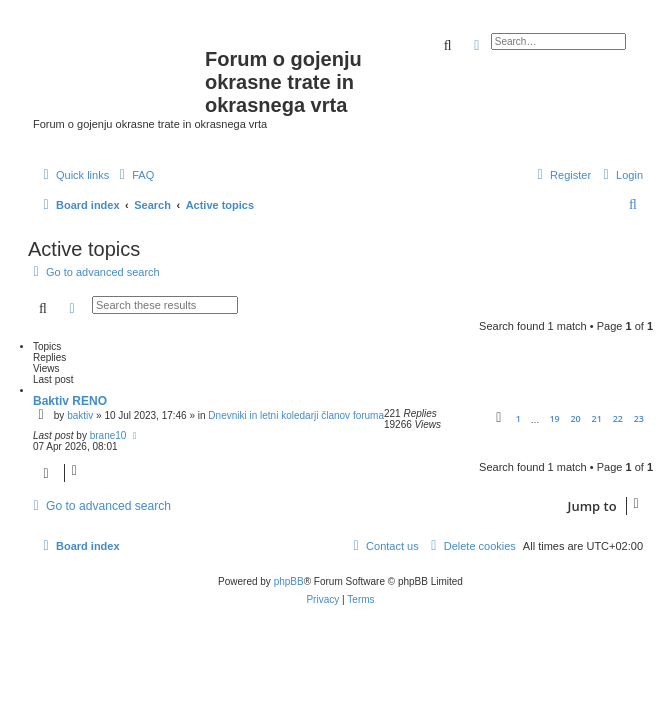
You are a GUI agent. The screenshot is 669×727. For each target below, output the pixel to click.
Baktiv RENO (70, 401)
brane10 (108, 435)
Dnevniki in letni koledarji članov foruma (296, 415)
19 (554, 418)
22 (618, 418)
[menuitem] (134, 175)
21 (597, 418)
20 (575, 418)
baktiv (80, 415)
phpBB (289, 581)
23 (639, 418)
